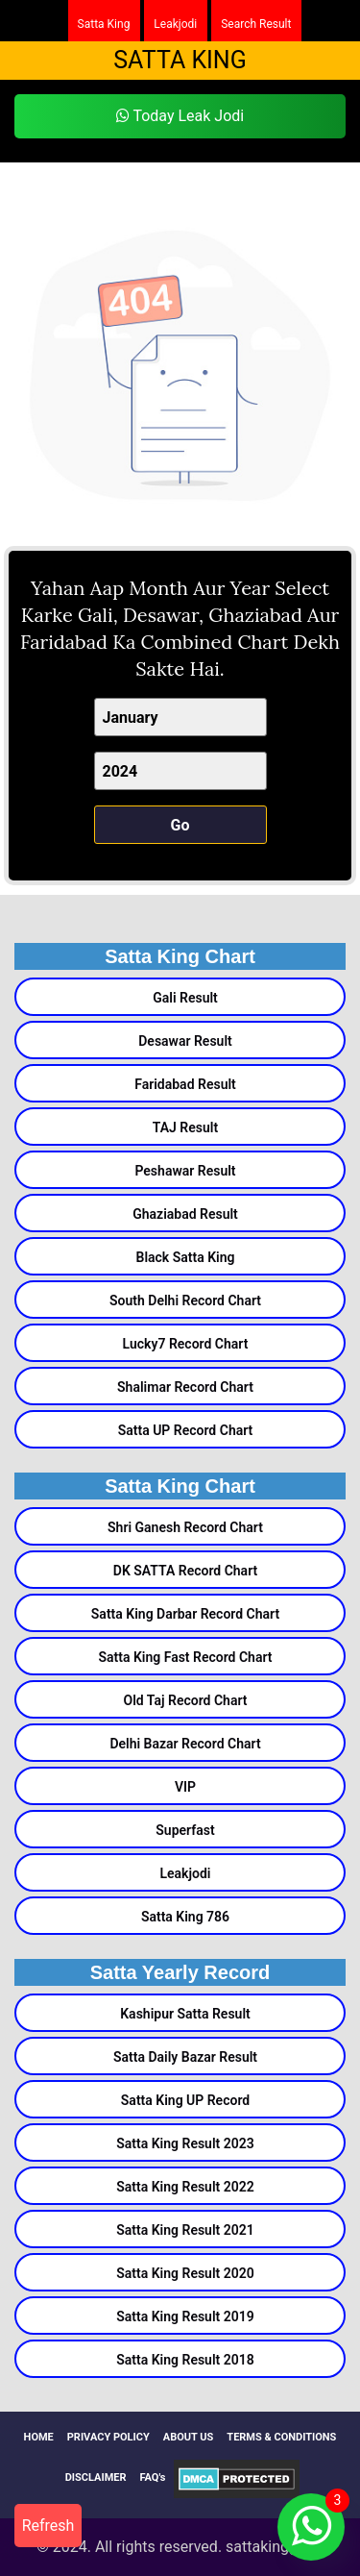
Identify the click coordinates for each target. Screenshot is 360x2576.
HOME (39, 2437)
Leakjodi (175, 24)
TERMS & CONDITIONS (281, 2437)
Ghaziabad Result (185, 1214)
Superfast (185, 1830)
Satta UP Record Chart (185, 1430)
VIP (185, 1787)
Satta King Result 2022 (185, 2186)
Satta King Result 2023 (185, 2143)
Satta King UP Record (185, 2100)
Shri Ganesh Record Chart (185, 1527)
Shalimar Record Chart (185, 1387)
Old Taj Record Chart (185, 1700)
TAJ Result (185, 1127)
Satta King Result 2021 (185, 2230)
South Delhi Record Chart (185, 1300)
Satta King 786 (185, 1916)
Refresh (48, 2525)
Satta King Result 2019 (185, 2316)
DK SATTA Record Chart (185, 1570)
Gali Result (185, 997)
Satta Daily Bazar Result (185, 2057)
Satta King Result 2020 (185, 2273)
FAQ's (153, 2477)
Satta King (104, 24)
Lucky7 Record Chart (186, 1343)
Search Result (256, 24)
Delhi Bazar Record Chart (184, 1743)
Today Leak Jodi (180, 116)
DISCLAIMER (96, 2477)
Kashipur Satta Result (185, 2013)
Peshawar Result (184, 1170)
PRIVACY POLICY (108, 2437)
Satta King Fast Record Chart (185, 1657)
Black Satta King (185, 1257)
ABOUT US (188, 2437)
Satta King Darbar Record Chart (185, 1614)
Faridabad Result (185, 1084)
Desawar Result (185, 1041)
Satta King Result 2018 (185, 2359)
